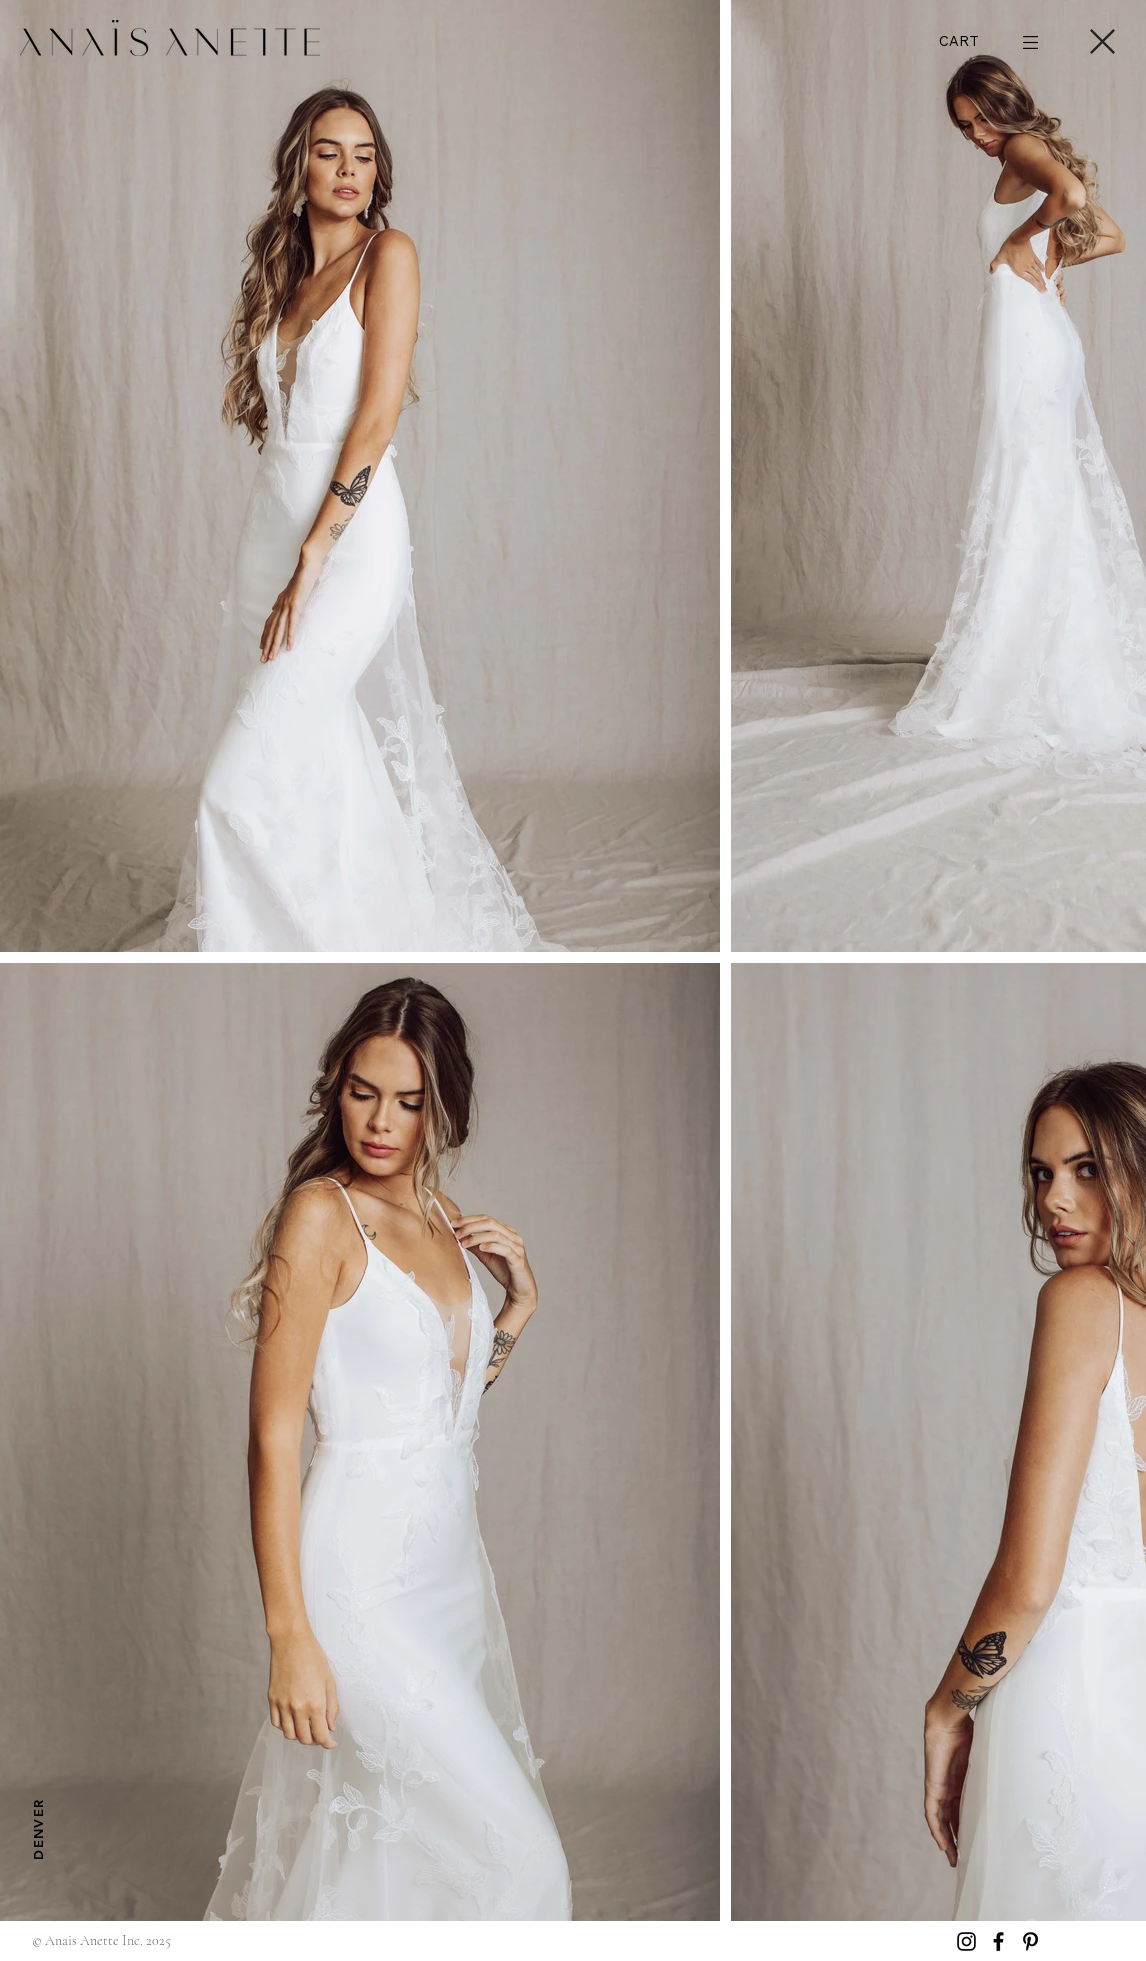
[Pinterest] (1030, 1941)
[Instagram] (966, 1941)
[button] (979, 41)
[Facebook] (998, 1941)
